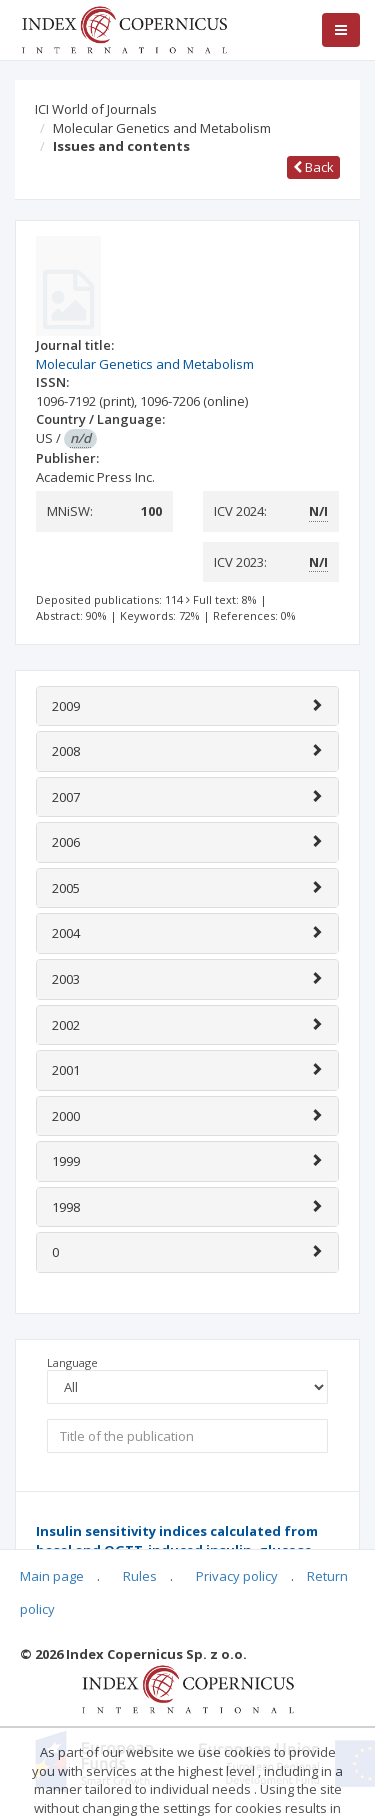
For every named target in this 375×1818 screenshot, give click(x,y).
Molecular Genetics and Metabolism (162, 128)
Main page (52, 1576)
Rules (140, 1576)
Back (313, 167)
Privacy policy (237, 1576)
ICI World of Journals (96, 109)
